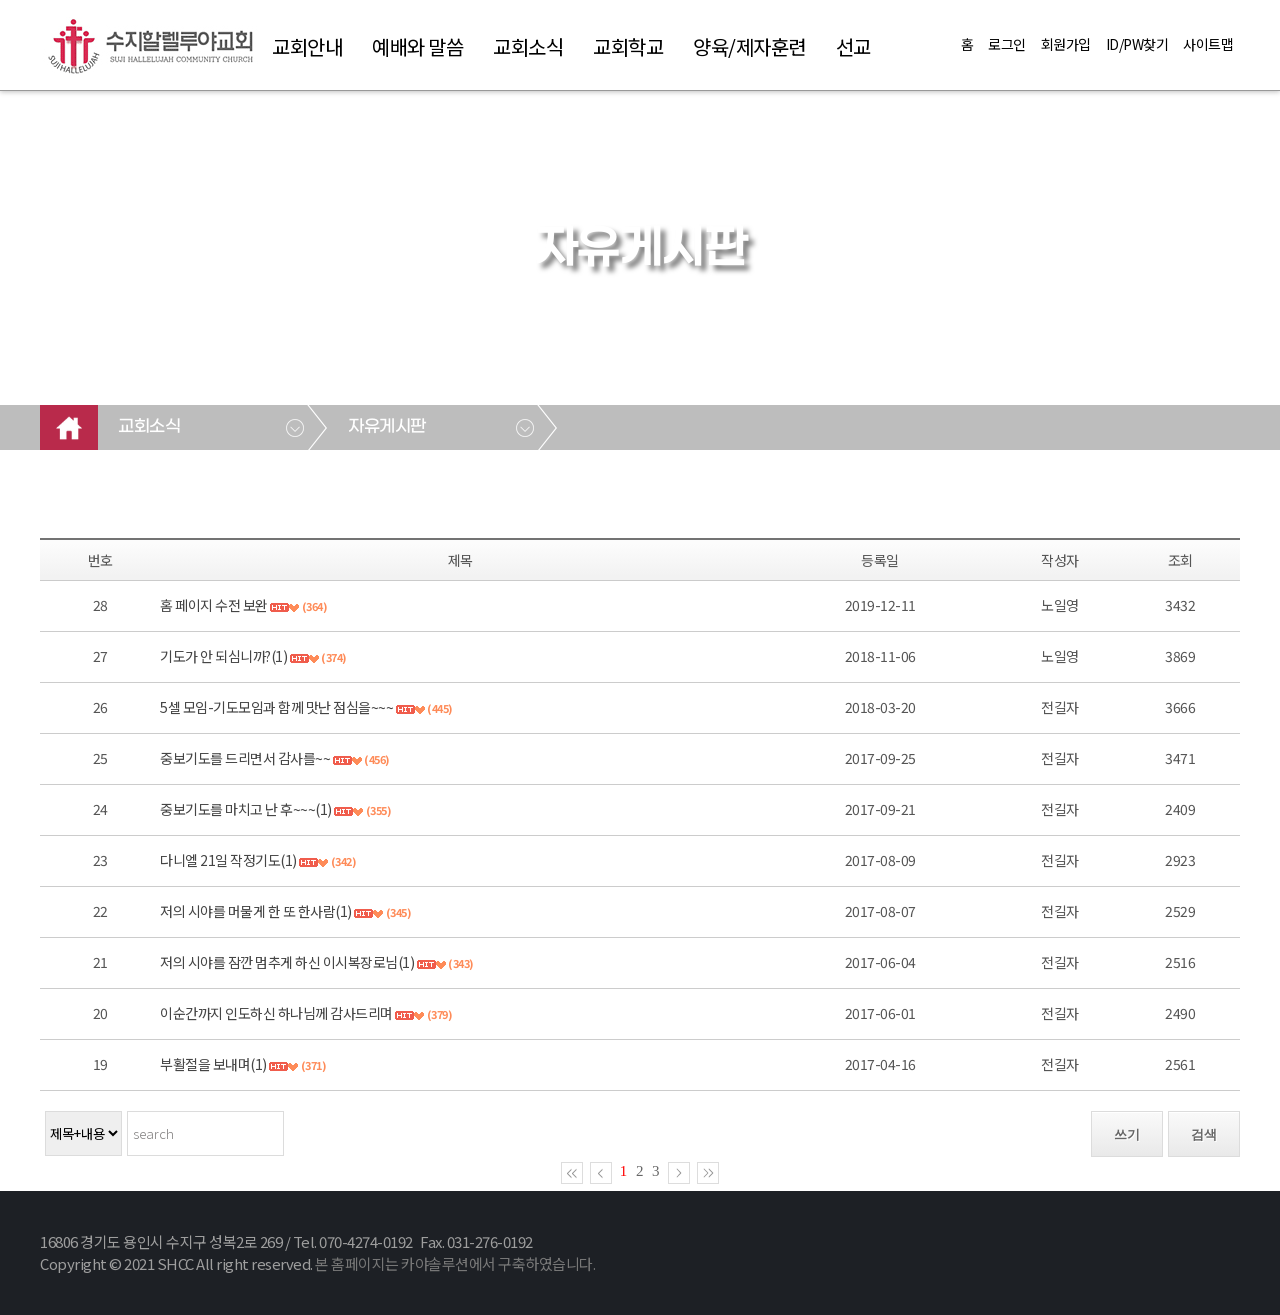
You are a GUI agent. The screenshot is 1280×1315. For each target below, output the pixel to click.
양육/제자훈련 (749, 46)
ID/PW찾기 (1137, 44)
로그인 (1007, 44)
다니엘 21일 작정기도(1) (228, 860)
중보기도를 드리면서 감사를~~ (245, 758)
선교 (853, 46)
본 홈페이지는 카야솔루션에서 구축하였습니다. (455, 1263)
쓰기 (1127, 1134)
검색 (1204, 1134)
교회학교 (628, 46)
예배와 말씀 (417, 46)
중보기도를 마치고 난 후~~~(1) (246, 809)
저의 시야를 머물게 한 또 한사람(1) (256, 911)
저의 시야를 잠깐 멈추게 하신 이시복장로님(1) (287, 962)
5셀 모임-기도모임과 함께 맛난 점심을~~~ (276, 707)
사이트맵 (1208, 44)
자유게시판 (387, 427)
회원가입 (1066, 44)
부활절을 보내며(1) (213, 1064)
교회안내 (307, 46)
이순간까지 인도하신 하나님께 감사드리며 (276, 1013)
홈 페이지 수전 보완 (215, 605)
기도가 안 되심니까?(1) (223, 656)
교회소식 (528, 46)
